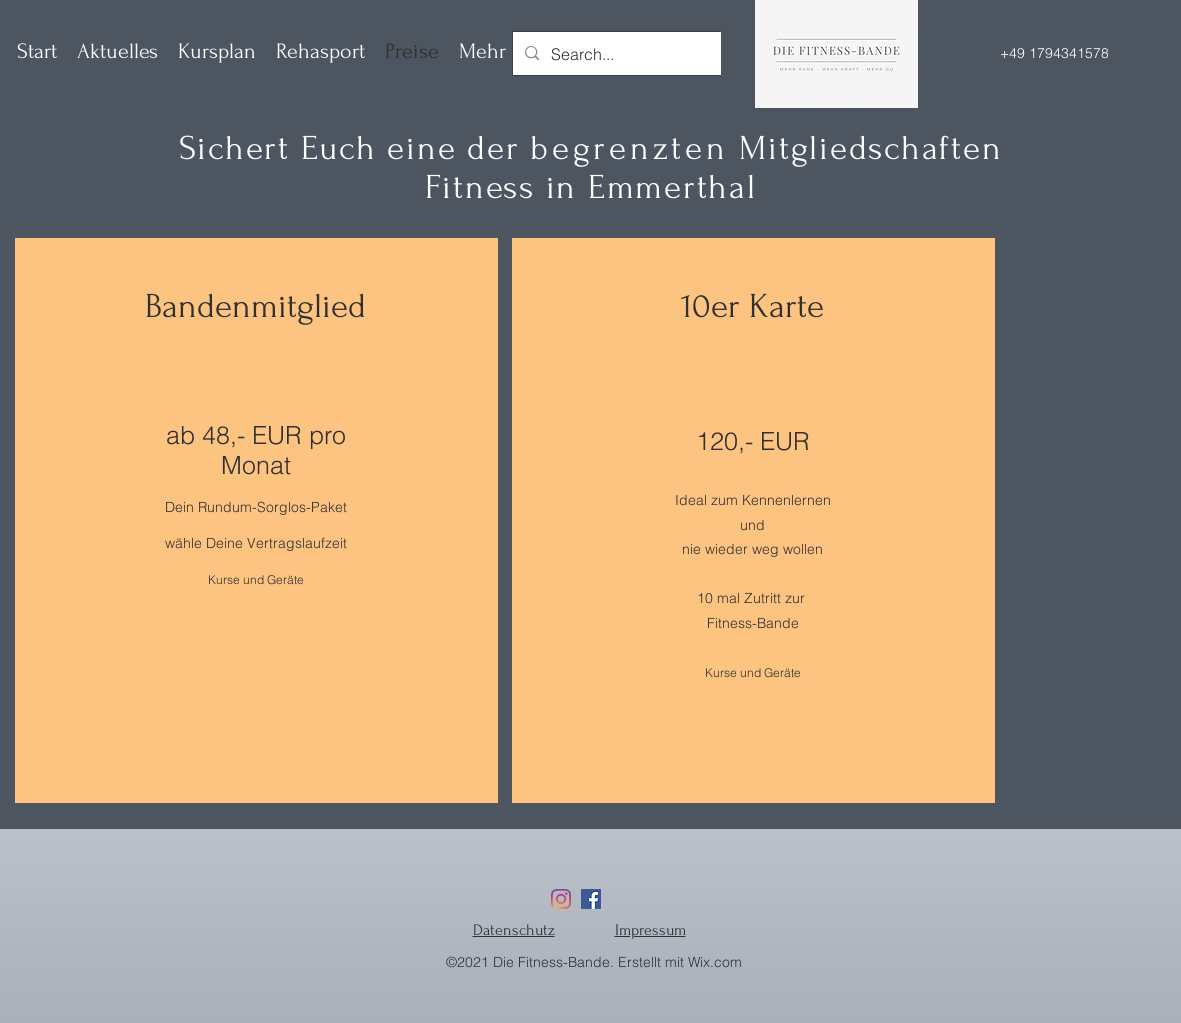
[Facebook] (591, 899)
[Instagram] (561, 899)
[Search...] (662, 54)
